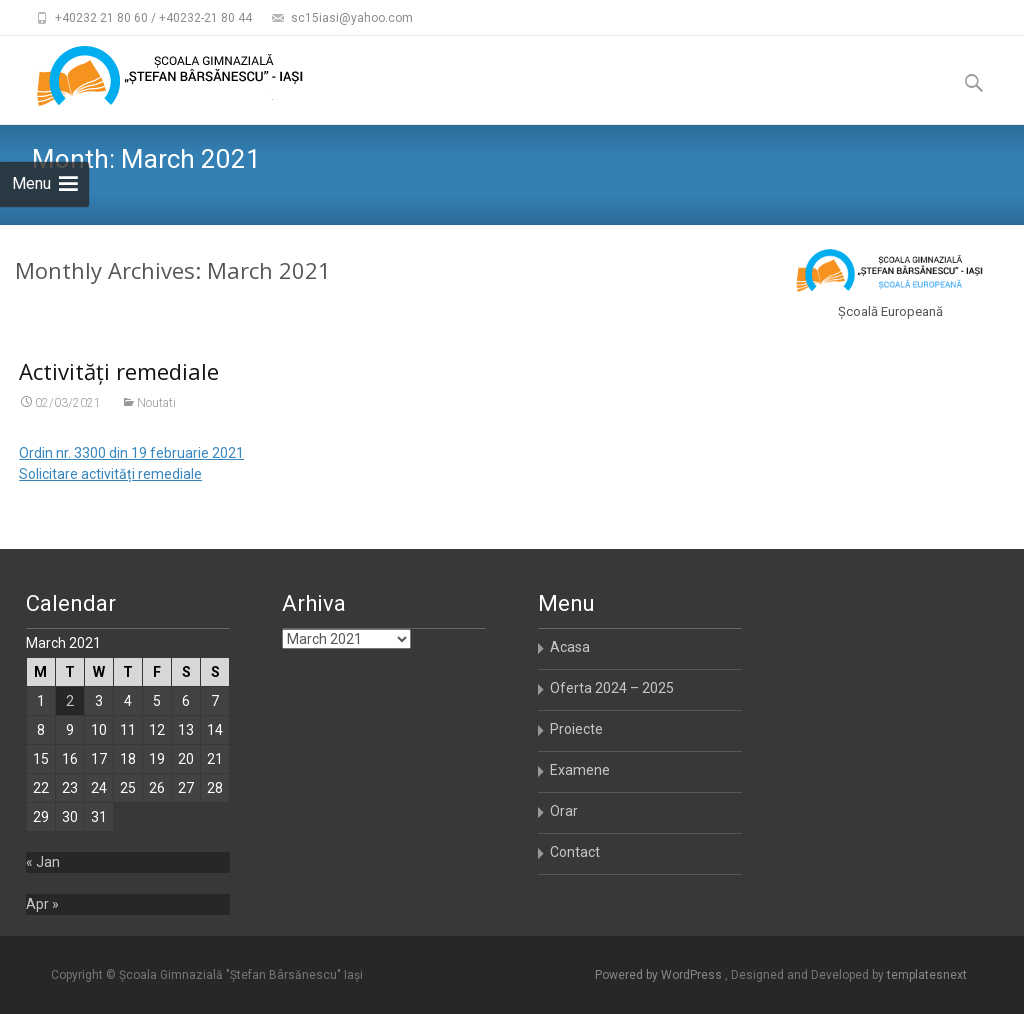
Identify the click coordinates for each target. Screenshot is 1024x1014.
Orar (564, 811)
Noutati (156, 403)
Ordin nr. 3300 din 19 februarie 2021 (131, 453)
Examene (580, 770)
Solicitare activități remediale (110, 474)
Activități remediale (119, 371)
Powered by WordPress (660, 975)
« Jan (43, 862)
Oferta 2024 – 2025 (612, 688)
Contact (575, 852)
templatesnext (927, 975)
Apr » (42, 904)
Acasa (570, 647)
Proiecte (576, 729)
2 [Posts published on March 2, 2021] (70, 701)
